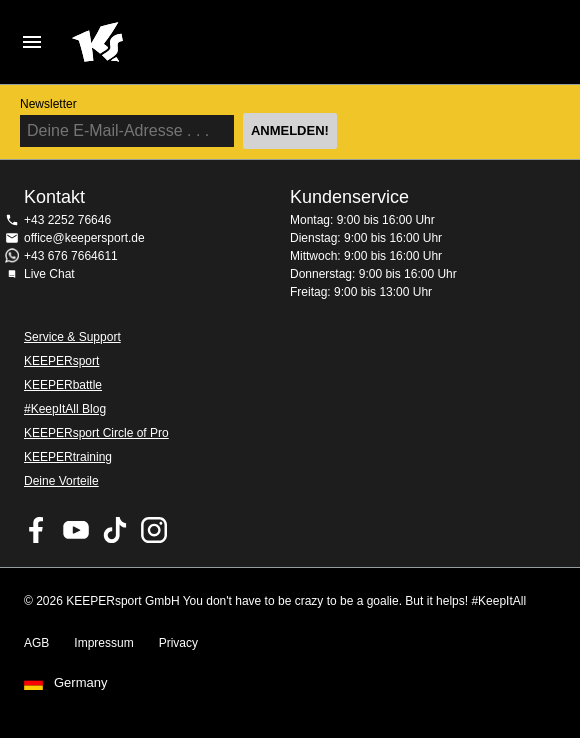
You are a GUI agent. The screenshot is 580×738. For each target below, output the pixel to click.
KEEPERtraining (68, 457)
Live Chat (49, 274)
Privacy (178, 643)
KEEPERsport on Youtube (76, 530)
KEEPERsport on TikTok (115, 530)
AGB (36, 643)
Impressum (103, 643)
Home (270, 42)
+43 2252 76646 (67, 220)
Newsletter (48, 104)
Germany (80, 683)
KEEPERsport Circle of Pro (96, 433)
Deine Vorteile (61, 481)
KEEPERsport (61, 361)
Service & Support (72, 337)
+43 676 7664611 (71, 256)
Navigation (32, 42)
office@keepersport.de (84, 238)
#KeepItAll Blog (65, 409)
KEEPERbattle (63, 385)
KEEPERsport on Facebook (37, 530)
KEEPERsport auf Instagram (154, 530)
